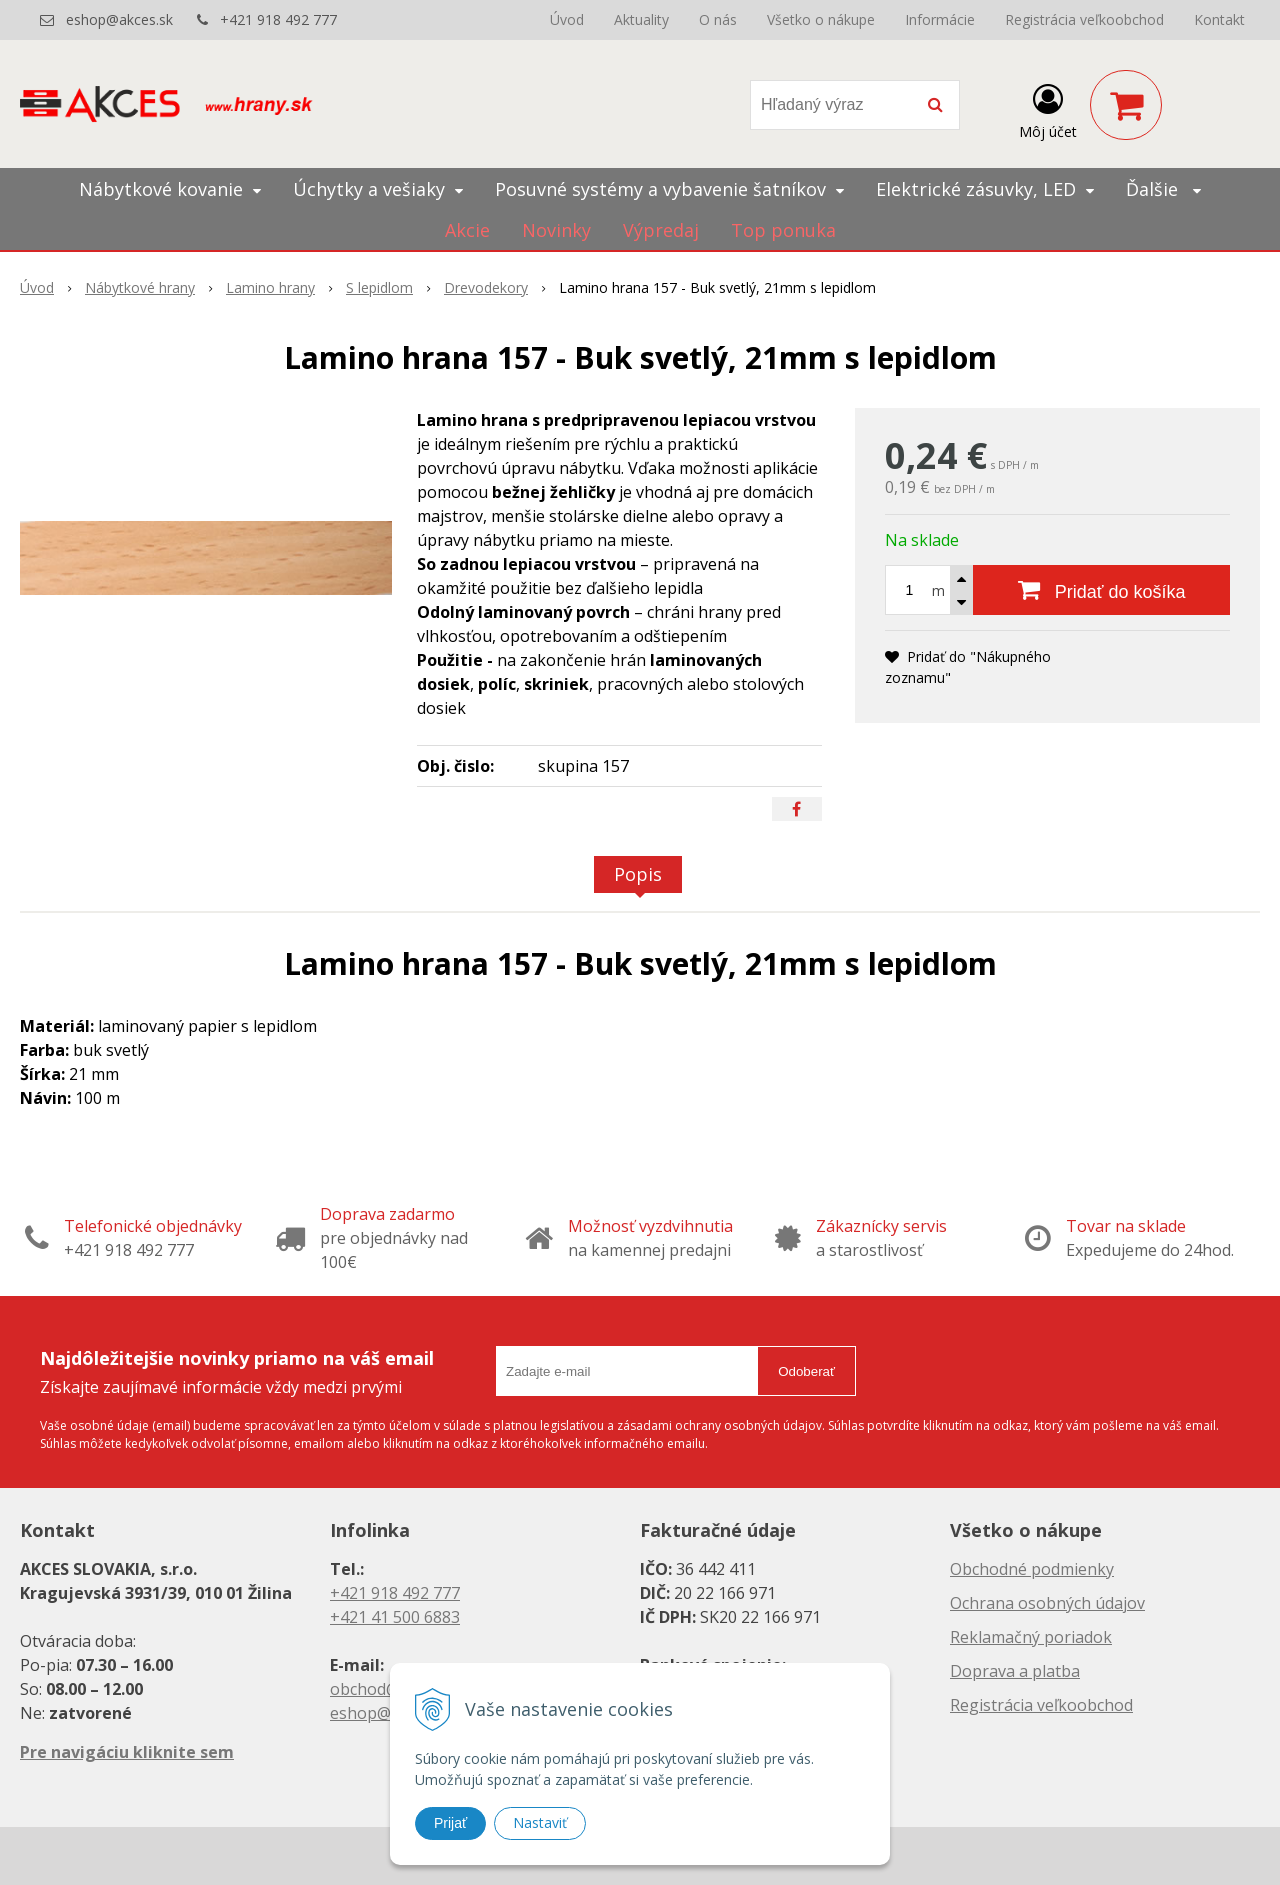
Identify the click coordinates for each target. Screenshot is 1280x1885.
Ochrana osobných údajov (1047, 1603)
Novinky (556, 230)
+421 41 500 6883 (395, 1617)
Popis (638, 874)
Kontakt (1219, 19)
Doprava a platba (1015, 1671)
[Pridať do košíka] (1101, 590)
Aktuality (641, 19)
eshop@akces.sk (119, 19)
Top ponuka (783, 230)
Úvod (567, 19)
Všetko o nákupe (821, 19)
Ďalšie (1163, 189)
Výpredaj (661, 230)
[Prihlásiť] (1048, 109)
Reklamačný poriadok (1031, 1637)
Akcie (467, 230)
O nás (718, 19)
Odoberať (806, 1371)
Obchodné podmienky (1032, 1569)
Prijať (450, 1823)
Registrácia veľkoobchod (1084, 19)
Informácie (940, 19)
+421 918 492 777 (278, 19)
